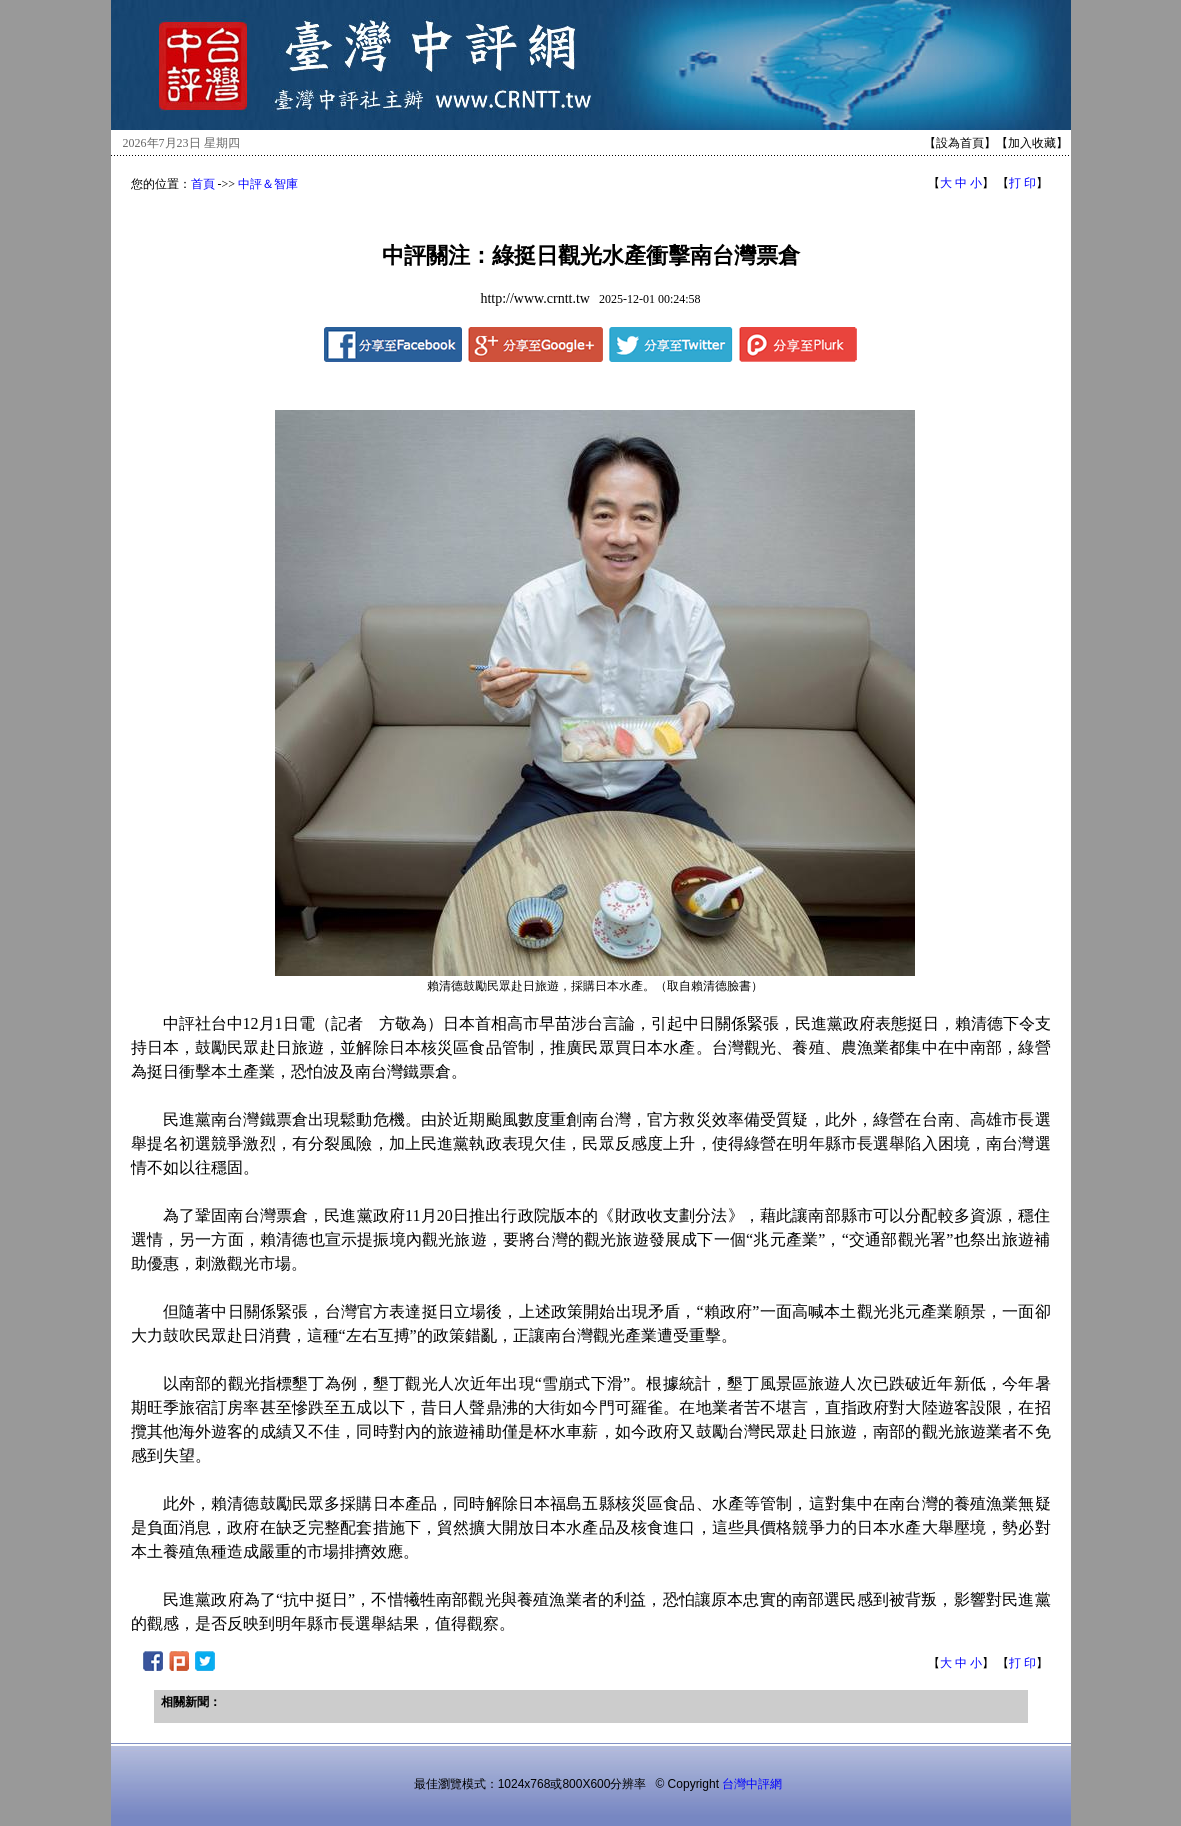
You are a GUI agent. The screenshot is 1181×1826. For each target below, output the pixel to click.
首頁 (203, 184)
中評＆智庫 (268, 184)
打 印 (1022, 183)
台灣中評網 (752, 1784)
